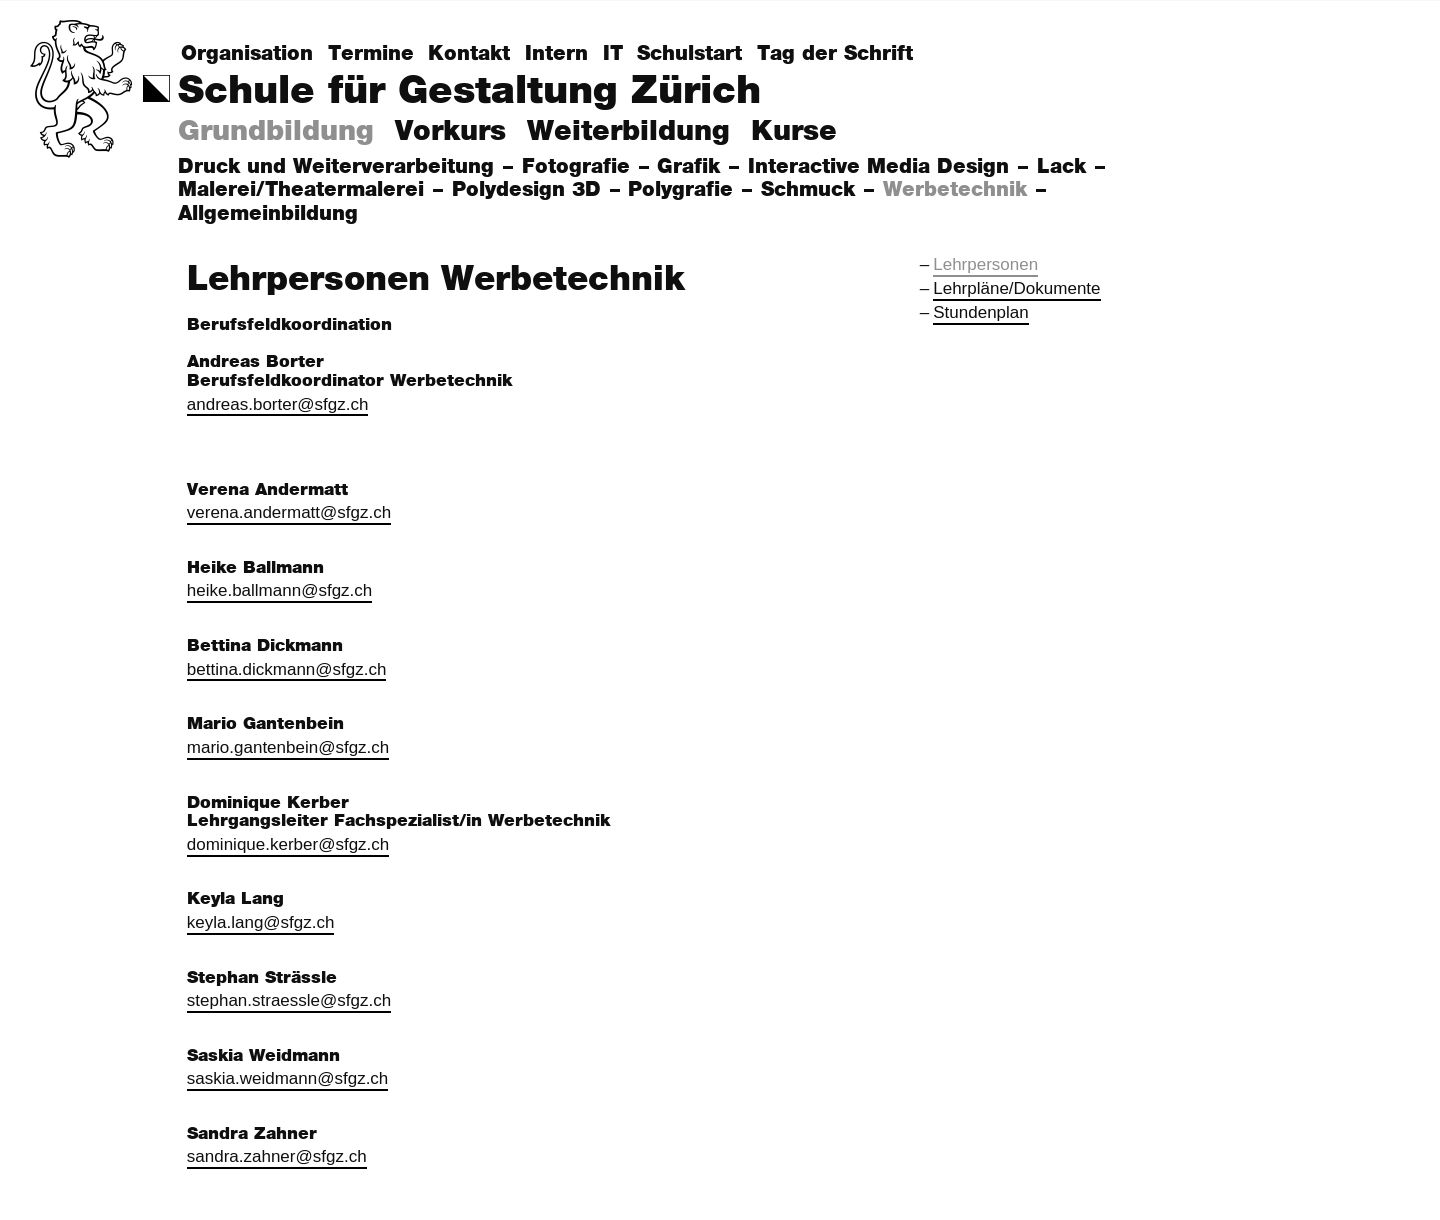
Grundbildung (276, 132)
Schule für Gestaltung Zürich (469, 91)
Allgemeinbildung (271, 214)
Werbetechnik (958, 190)
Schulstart (689, 54)
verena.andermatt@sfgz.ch (289, 512)
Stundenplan (980, 312)
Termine (371, 54)
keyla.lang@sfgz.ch (261, 922)
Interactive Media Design (882, 167)
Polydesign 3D (530, 190)
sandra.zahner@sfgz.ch (277, 1156)
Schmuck (811, 190)
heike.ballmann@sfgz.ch (279, 590)
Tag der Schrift (835, 54)
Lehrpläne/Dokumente (1016, 288)
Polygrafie (684, 190)
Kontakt (469, 54)
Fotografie (579, 167)
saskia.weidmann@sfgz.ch (288, 1078)
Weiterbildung (628, 132)
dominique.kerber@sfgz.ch (288, 844)
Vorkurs (450, 132)
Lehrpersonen (985, 264)
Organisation (247, 54)
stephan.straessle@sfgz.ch (289, 1000)
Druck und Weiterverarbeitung (339, 167)
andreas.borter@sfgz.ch (278, 404)
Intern (556, 54)
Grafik (692, 167)
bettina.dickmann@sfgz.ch (287, 669)
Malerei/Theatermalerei (304, 190)
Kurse (794, 132)
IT (613, 54)
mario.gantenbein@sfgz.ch (288, 747)
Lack (1065, 167)
